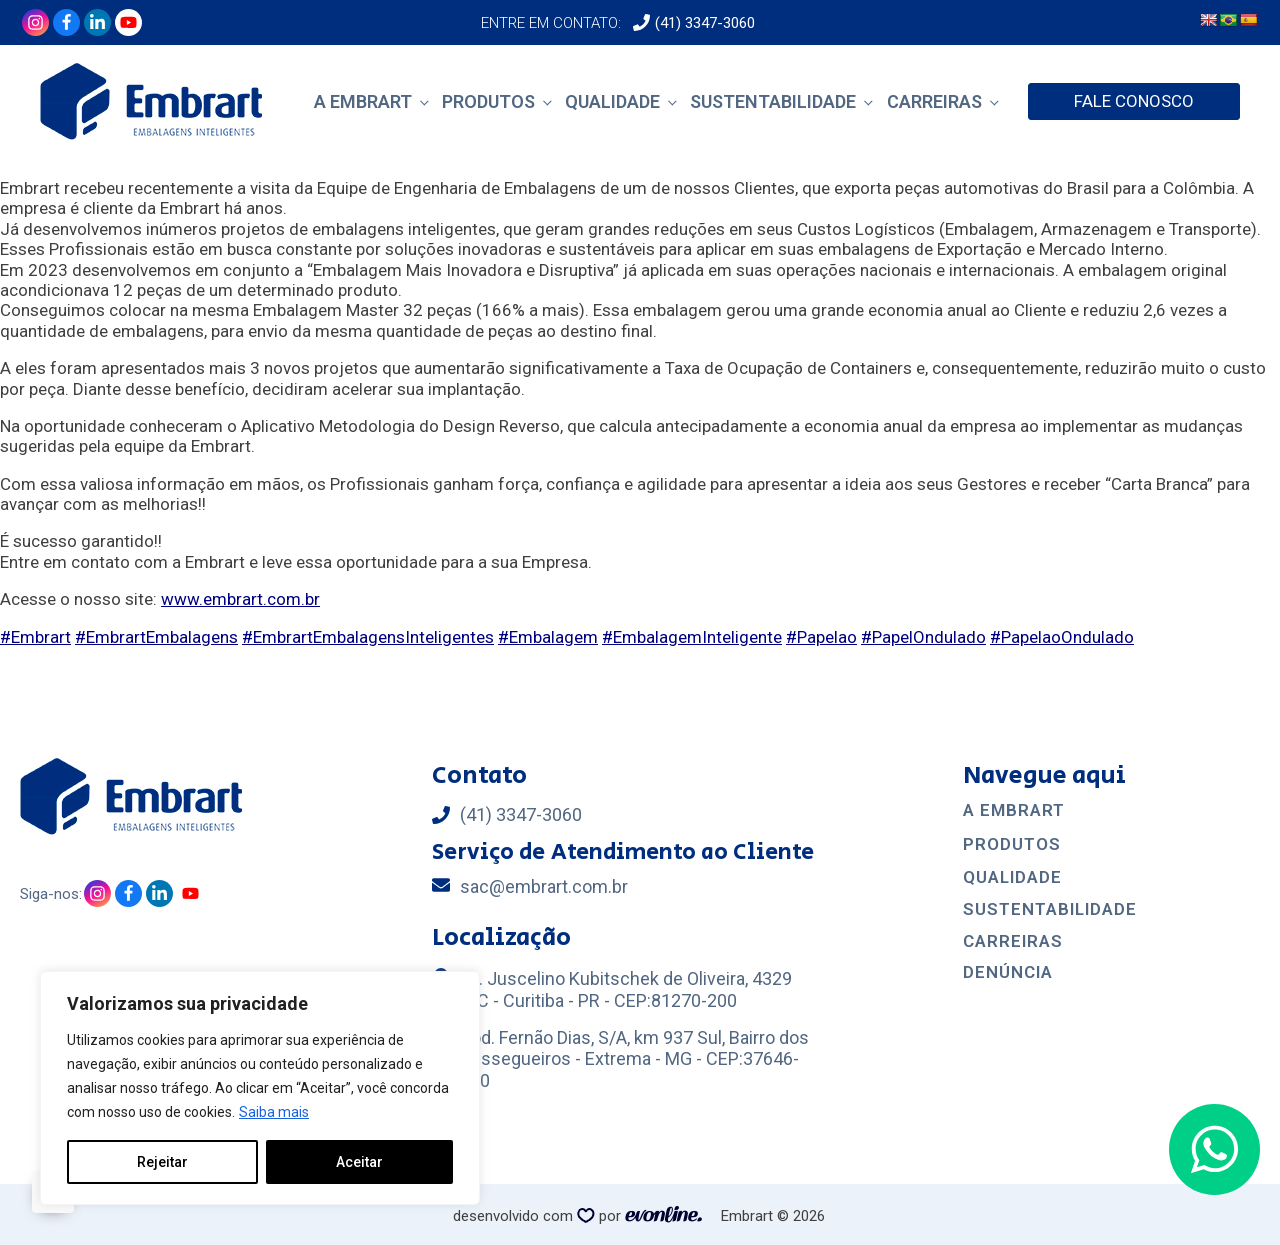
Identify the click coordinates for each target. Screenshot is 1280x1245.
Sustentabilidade (773, 101)
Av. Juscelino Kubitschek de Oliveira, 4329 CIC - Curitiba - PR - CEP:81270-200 (626, 989)
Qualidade (612, 101)
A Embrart (363, 101)
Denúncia (1008, 972)
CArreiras (1013, 941)
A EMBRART (1014, 810)
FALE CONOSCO (1134, 101)
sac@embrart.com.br (544, 886)
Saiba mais (274, 1112)
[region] (260, 1088)
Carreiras (934, 101)
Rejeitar (162, 1162)
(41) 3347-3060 (705, 23)
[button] (1214, 1149)
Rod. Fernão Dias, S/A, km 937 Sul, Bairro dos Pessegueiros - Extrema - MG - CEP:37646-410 (634, 1059)
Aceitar (359, 1162)
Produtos (488, 101)
